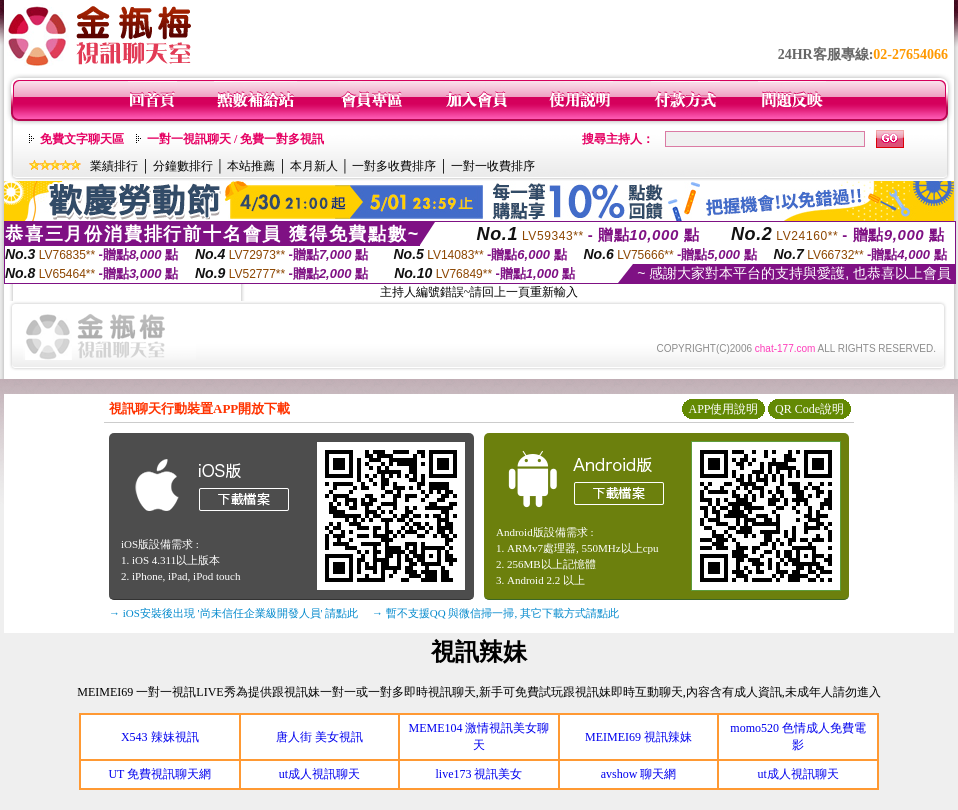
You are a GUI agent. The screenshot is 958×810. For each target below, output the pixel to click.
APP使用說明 (723, 409)
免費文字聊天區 (82, 139)
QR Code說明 (809, 409)
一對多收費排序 (394, 166)
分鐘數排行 (183, 166)
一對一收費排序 (493, 166)
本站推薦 (251, 166)
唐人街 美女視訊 (319, 737)
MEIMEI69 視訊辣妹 (638, 737)
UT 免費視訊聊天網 (159, 774)
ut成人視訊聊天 (319, 774)
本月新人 (314, 166)
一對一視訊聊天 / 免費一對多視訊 (235, 139)
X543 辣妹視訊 (160, 737)
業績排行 (114, 166)
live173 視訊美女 (478, 774)
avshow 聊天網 (639, 774)
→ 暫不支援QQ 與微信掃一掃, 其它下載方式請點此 (495, 613)
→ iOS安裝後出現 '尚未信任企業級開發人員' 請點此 (233, 613)
